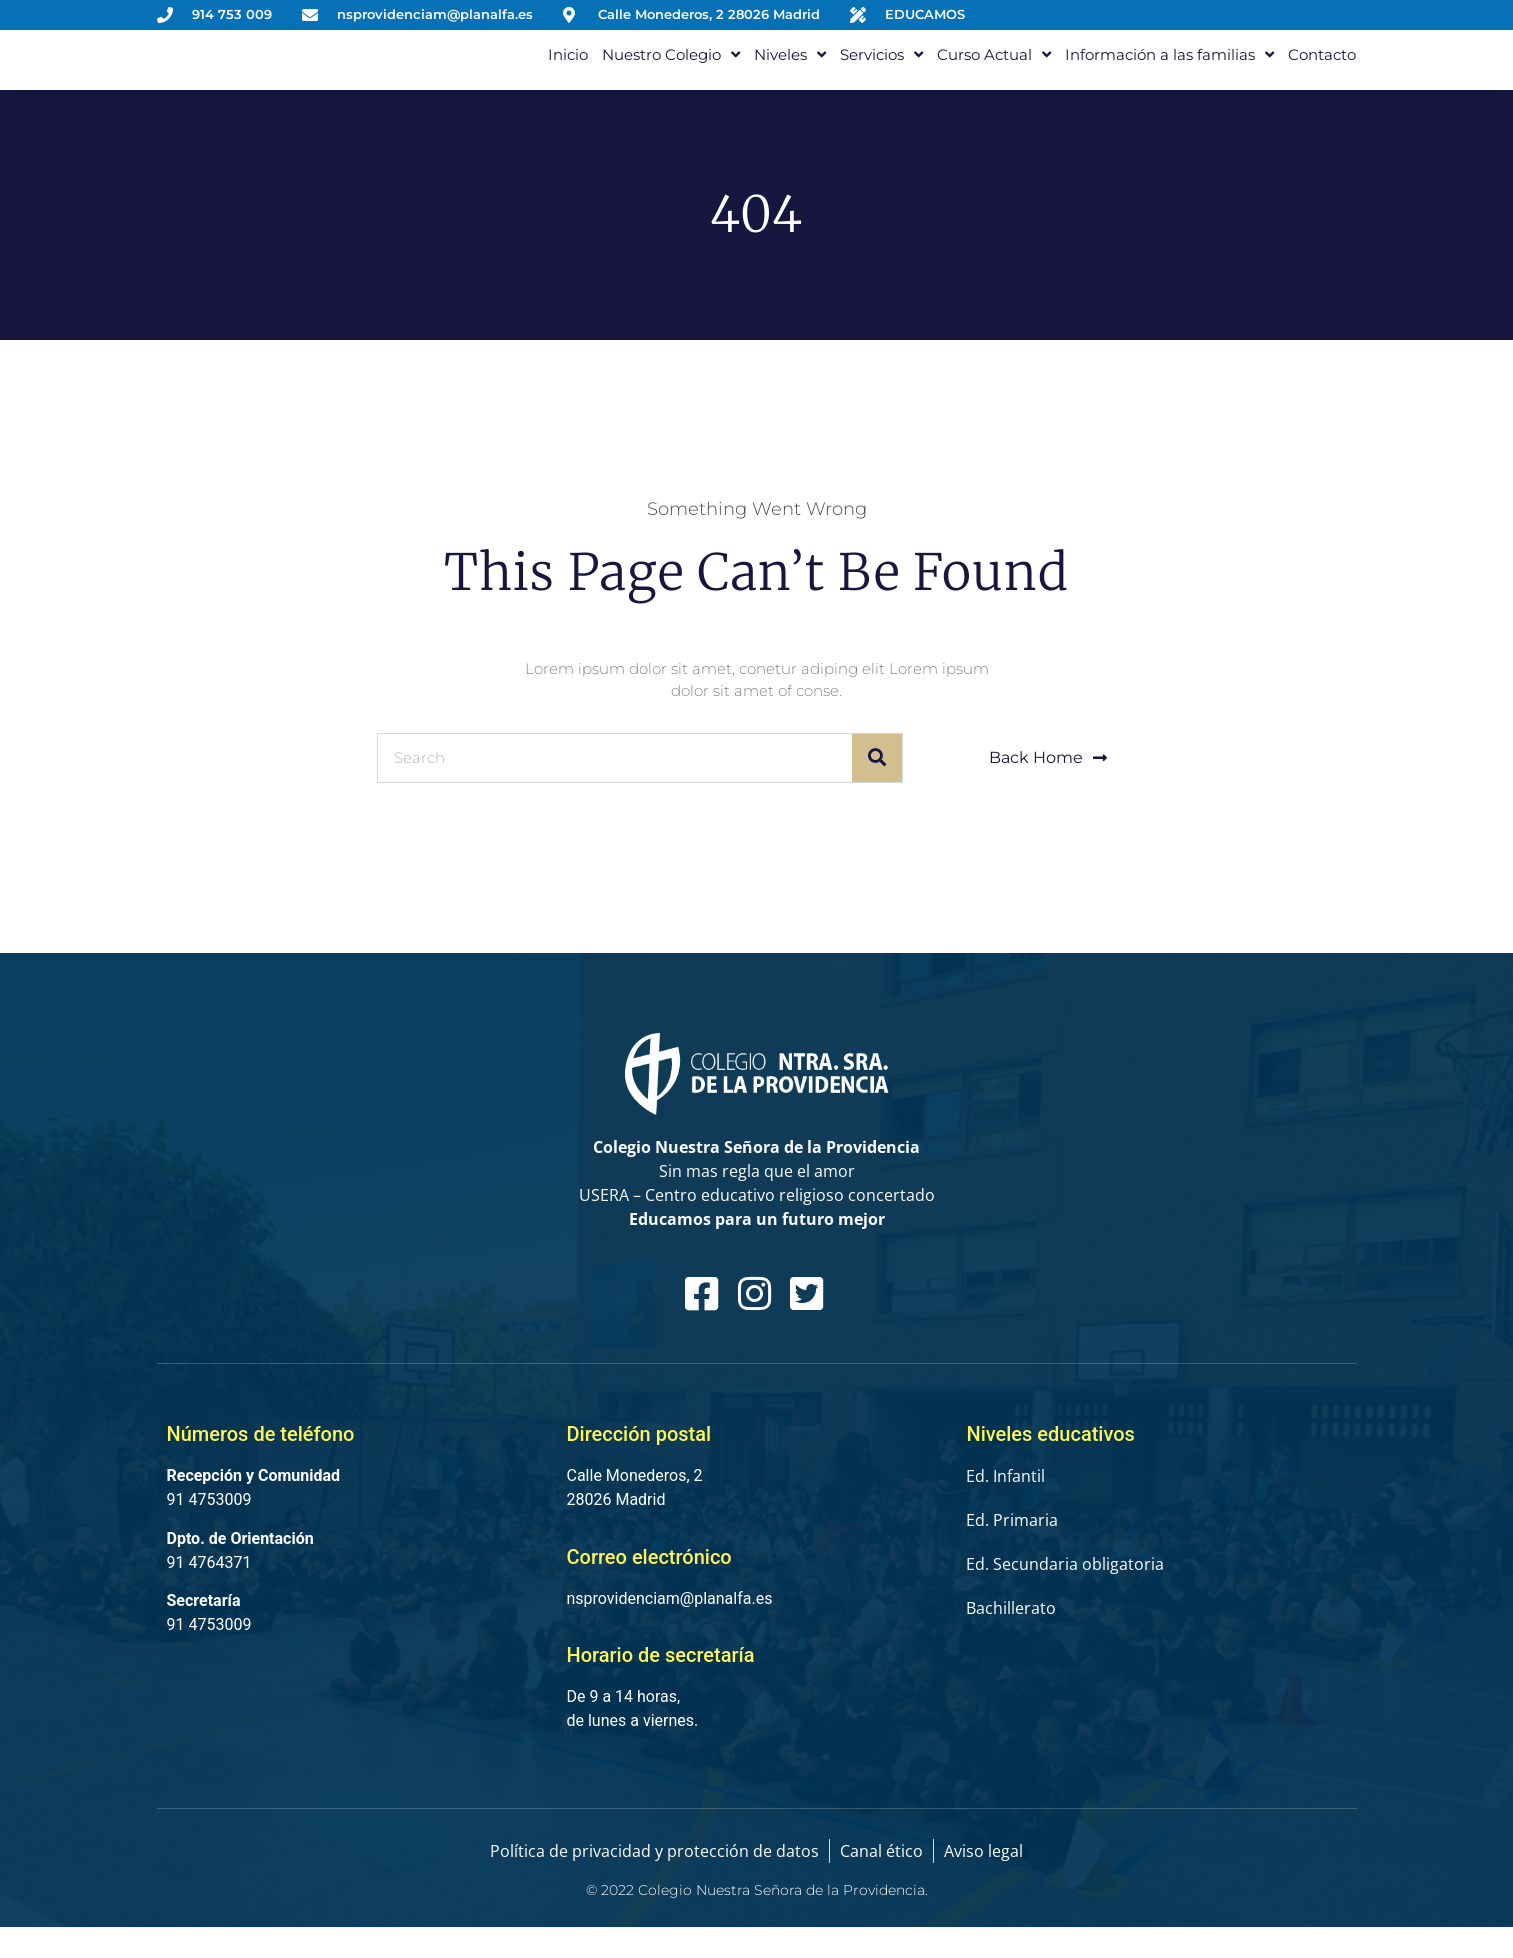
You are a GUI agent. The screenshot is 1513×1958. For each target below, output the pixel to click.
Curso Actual (994, 70)
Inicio (568, 69)
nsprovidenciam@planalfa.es (669, 1629)
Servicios (881, 70)
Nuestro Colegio (671, 70)
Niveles (790, 70)
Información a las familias (1169, 70)
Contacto (1322, 69)
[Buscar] (877, 789)
